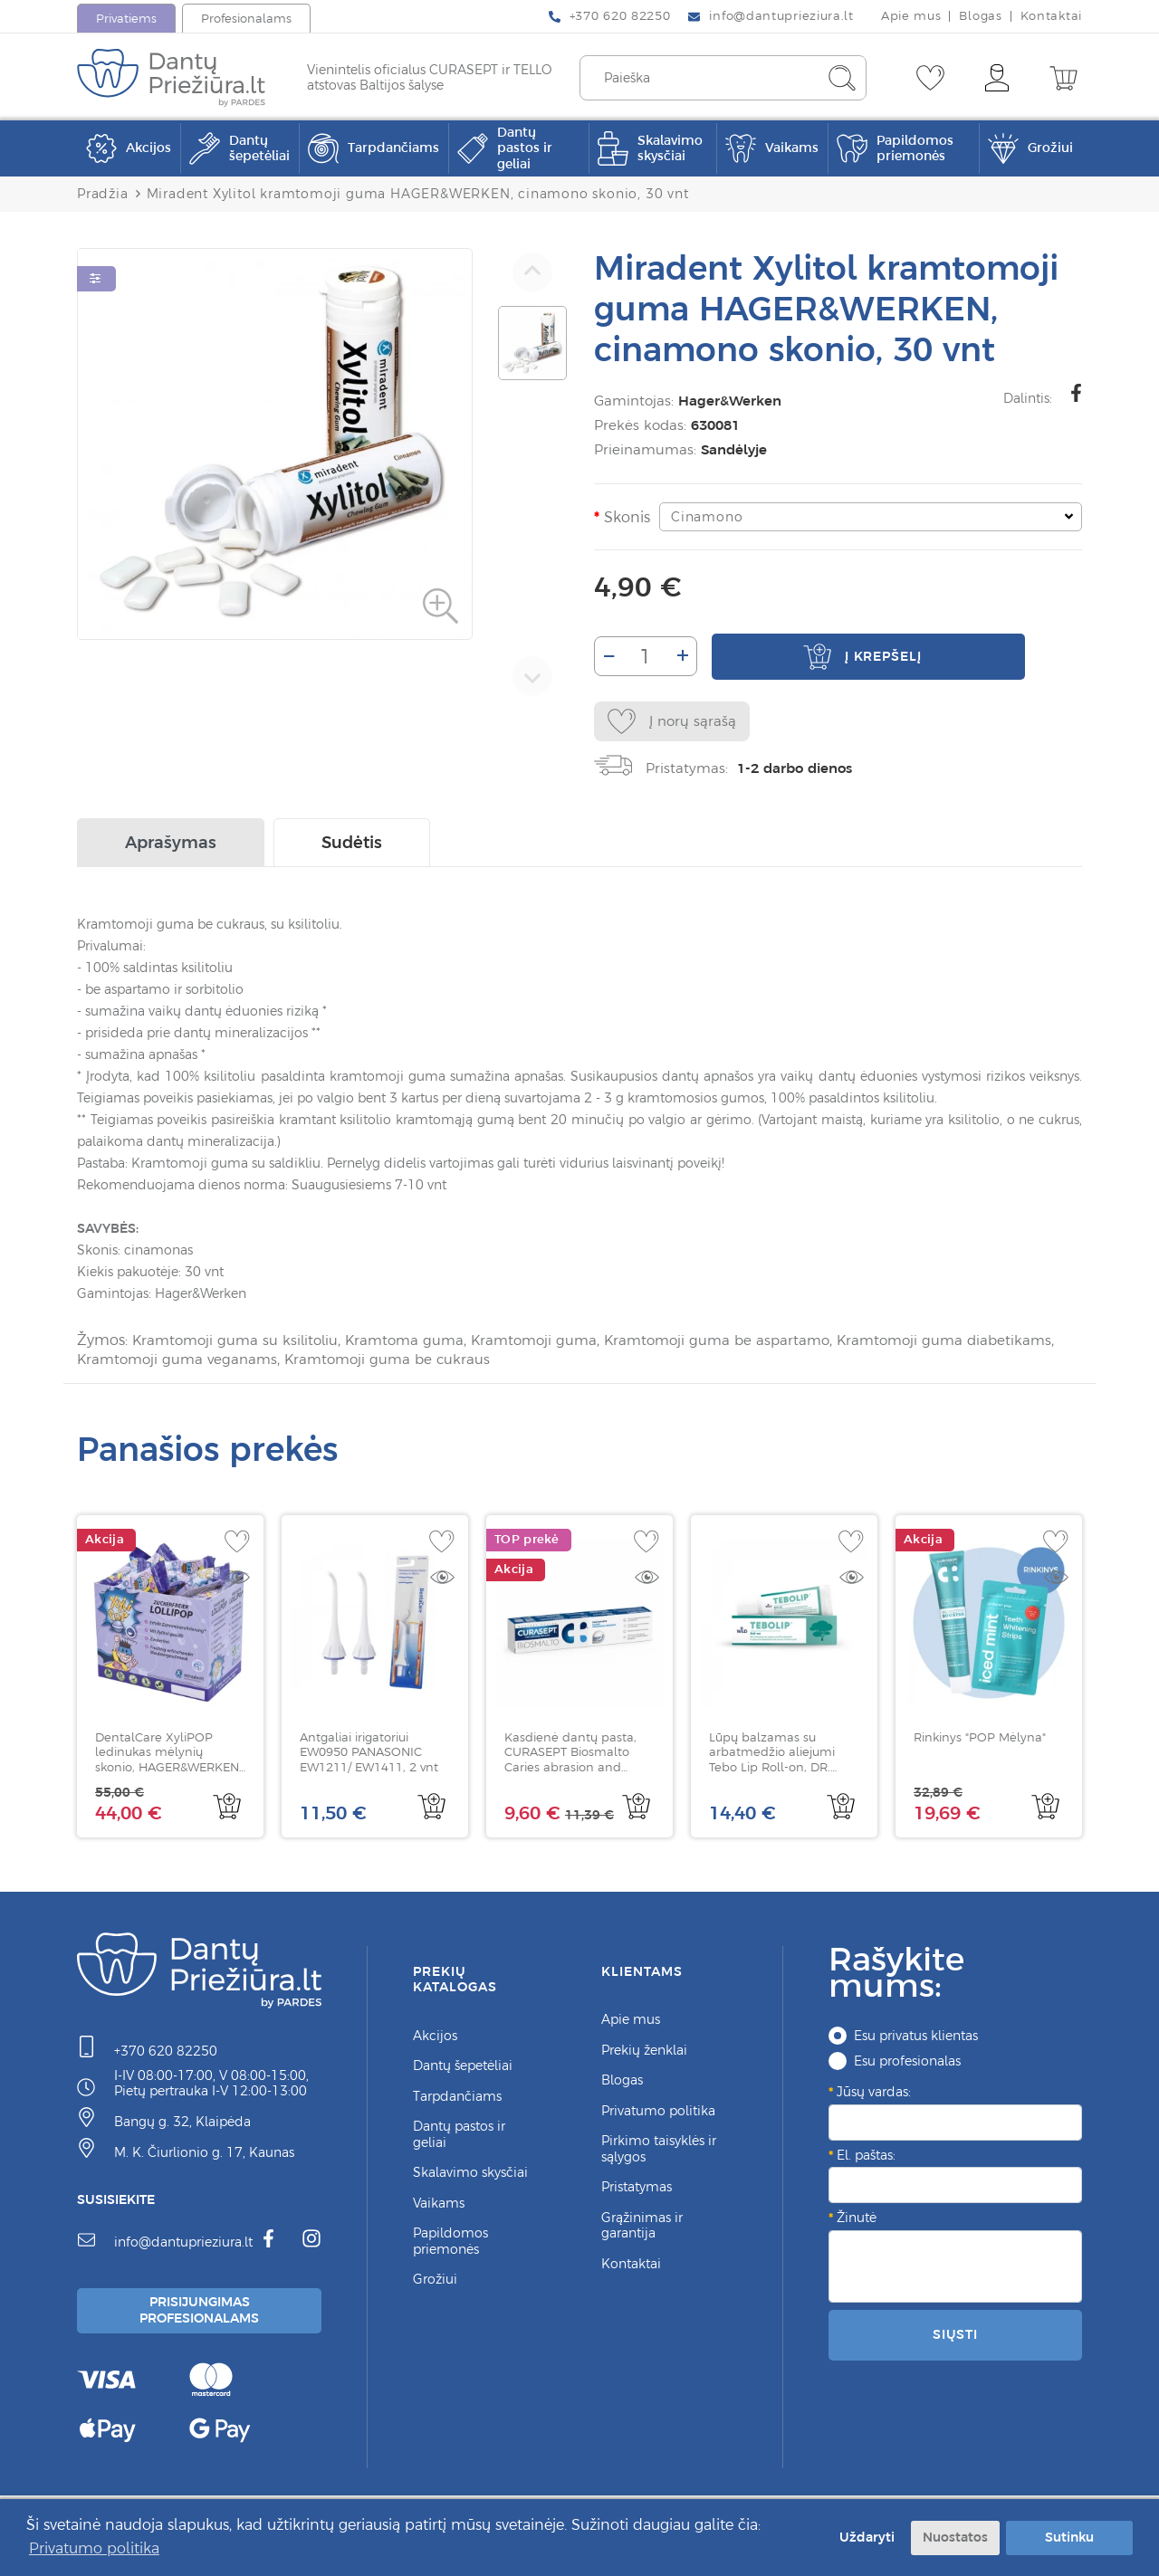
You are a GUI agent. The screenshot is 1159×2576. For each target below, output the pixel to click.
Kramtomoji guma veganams (275, 1362)
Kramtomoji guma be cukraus (493, 1362)
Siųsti (955, 2337)
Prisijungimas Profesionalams (202, 2315)
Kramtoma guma (414, 1344)
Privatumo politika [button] (94, 2548)
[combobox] (869, 516)
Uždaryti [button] (863, 2537)
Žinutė (856, 2220)
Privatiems (126, 18)
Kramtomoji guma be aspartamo (739, 1344)
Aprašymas (170, 846)
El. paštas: (866, 2158)
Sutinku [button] (1069, 2537)
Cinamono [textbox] (703, 517)
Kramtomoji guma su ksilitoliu (239, 1344)
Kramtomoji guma (549, 1344)
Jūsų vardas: (874, 2094)
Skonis (623, 517)
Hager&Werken (726, 400)
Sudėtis (351, 846)
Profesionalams (246, 18)
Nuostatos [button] (955, 2537)
